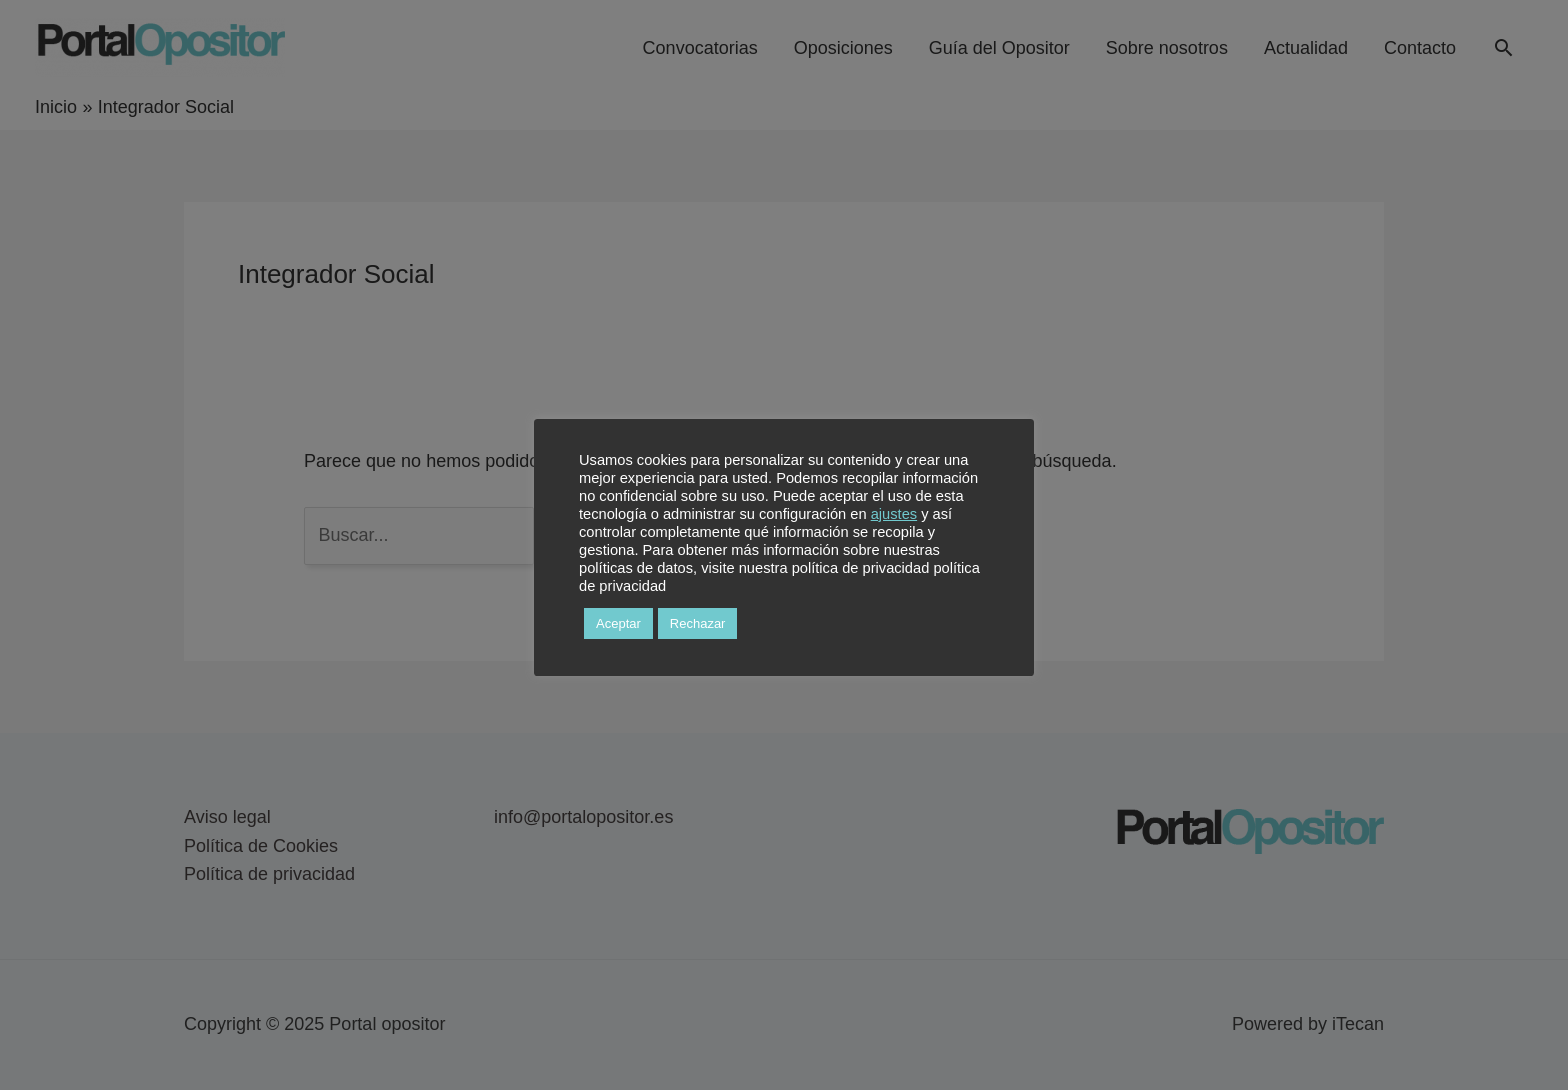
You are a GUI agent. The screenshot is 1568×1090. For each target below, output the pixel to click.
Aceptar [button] (618, 623)
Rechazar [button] (698, 623)
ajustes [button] (894, 514)
